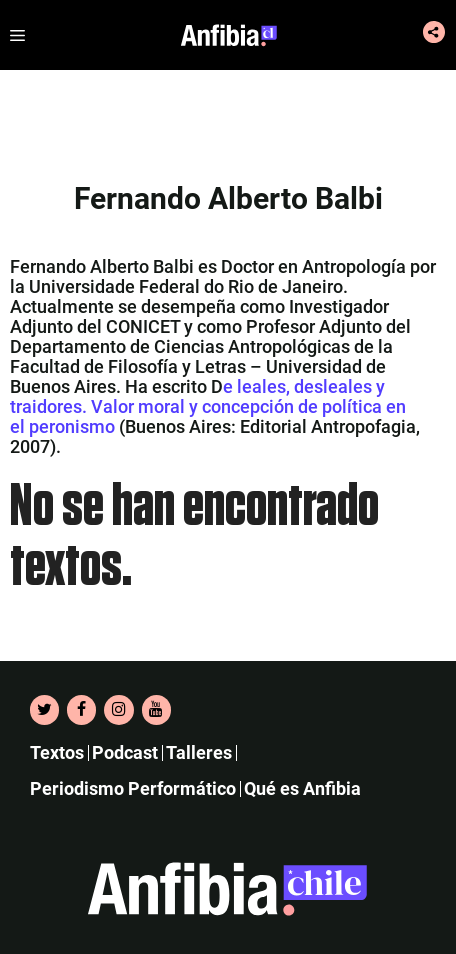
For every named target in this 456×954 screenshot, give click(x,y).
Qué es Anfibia (302, 788)
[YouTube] (156, 710)
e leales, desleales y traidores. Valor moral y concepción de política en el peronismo (208, 406)
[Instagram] (118, 710)
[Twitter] (44, 710)
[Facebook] (81, 710)
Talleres (199, 752)
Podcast (125, 752)
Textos (57, 752)
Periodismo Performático (133, 788)
